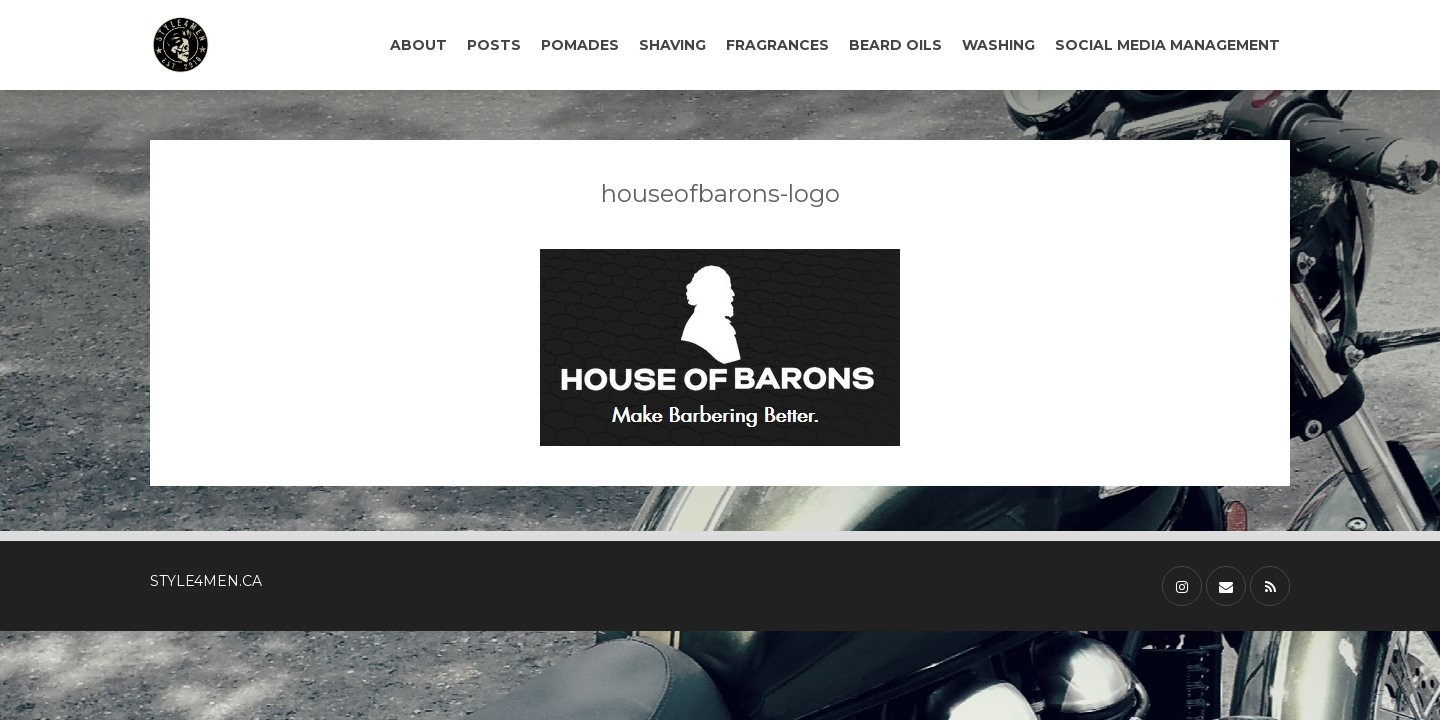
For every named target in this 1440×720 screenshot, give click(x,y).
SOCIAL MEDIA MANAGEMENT (1167, 45)
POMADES (580, 45)
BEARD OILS (895, 45)
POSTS (494, 45)
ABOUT (418, 45)
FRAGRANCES (777, 45)
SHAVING (672, 45)
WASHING (998, 45)
